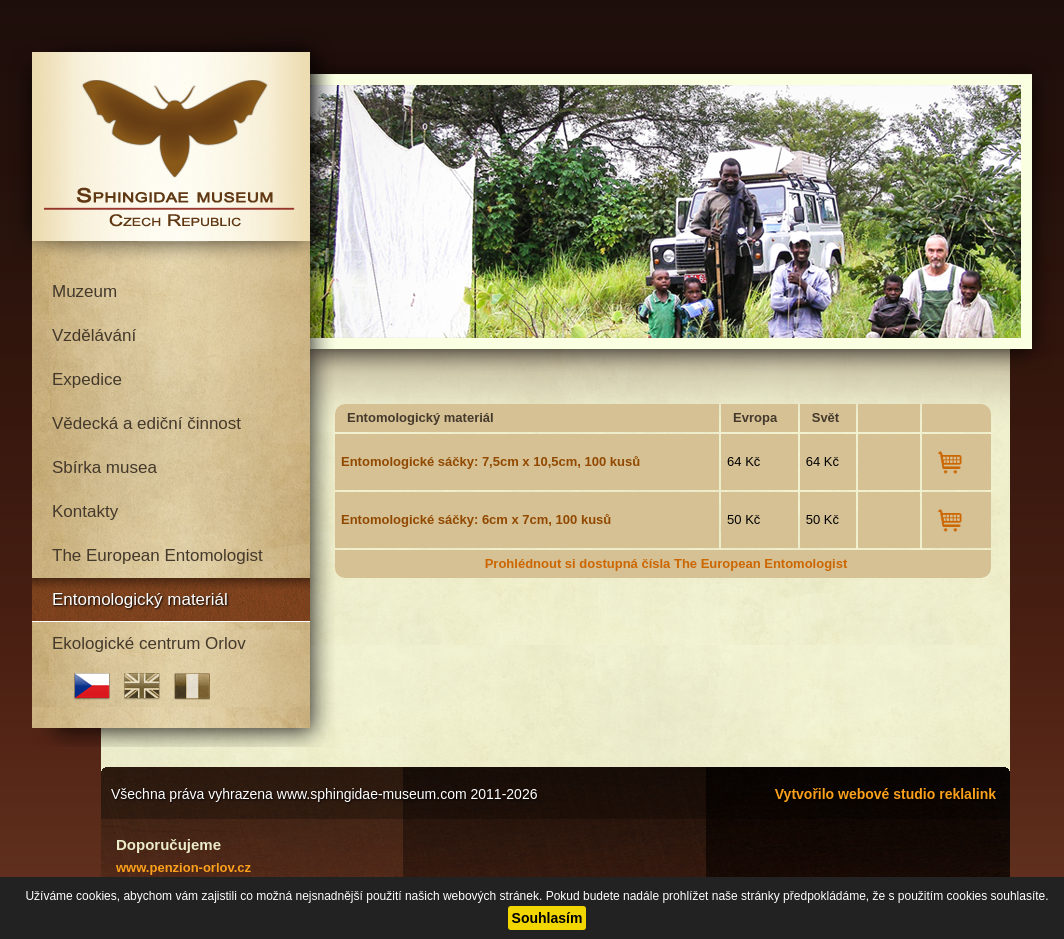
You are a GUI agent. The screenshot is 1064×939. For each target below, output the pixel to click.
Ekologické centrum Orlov (149, 643)
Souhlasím (547, 918)
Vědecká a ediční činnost (146, 423)
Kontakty (85, 511)
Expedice (87, 379)
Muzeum (84, 291)
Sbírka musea (104, 467)
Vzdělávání (94, 335)
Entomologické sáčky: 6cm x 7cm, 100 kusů (476, 519)
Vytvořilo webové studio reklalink (885, 794)
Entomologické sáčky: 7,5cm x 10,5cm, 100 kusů (490, 461)
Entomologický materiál (140, 599)
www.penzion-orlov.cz (183, 867)
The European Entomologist (157, 555)
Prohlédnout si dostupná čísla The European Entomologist (666, 563)
